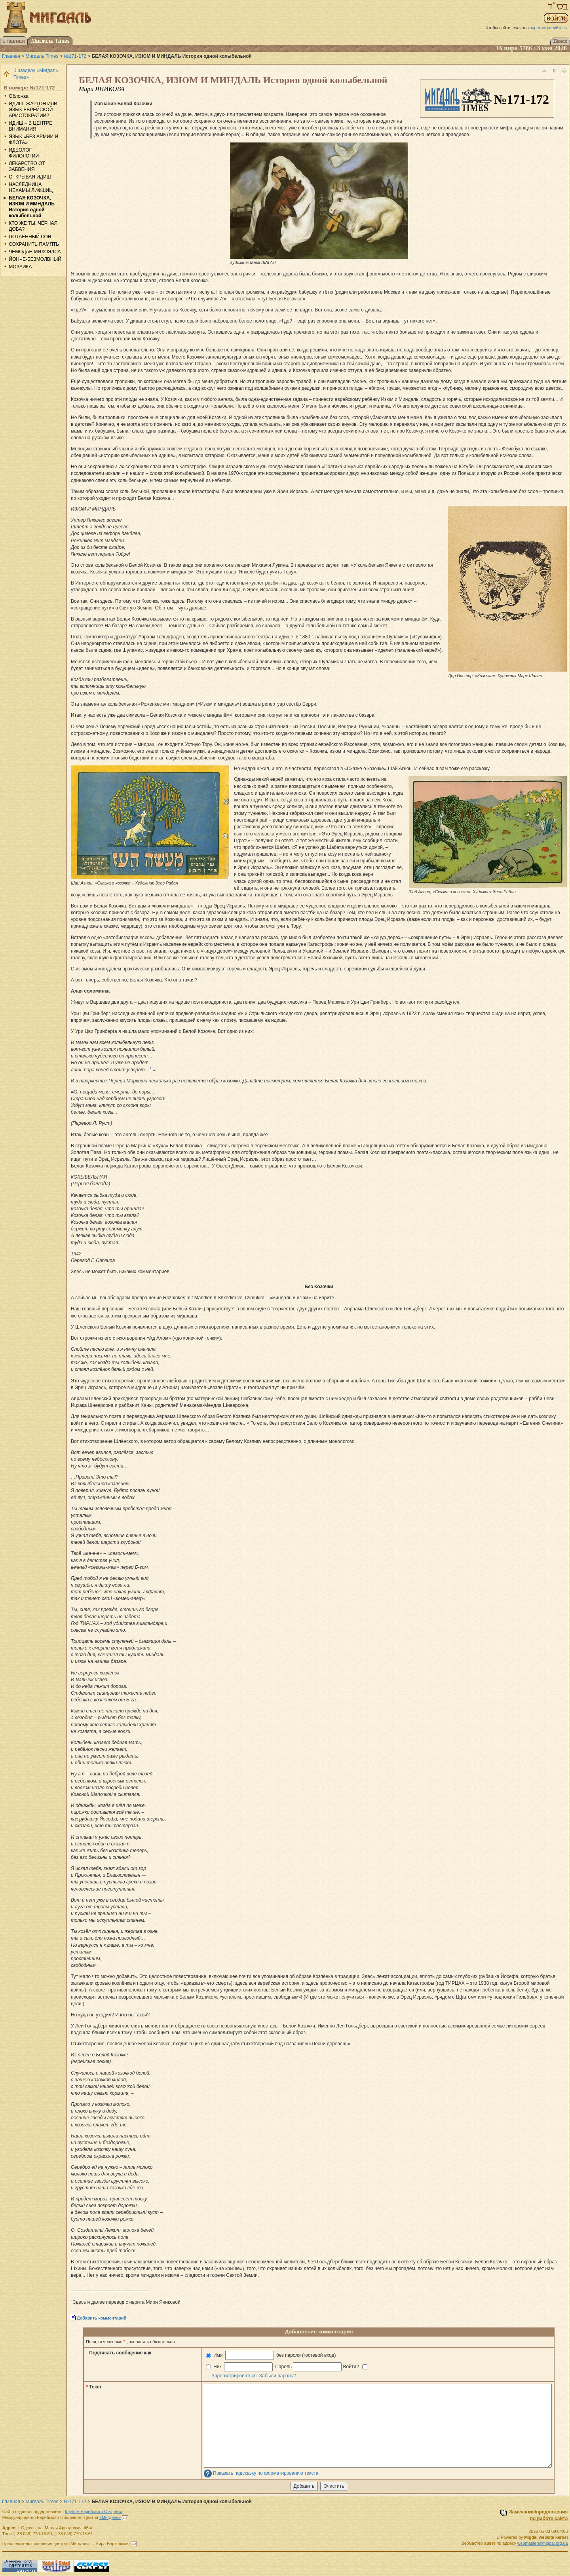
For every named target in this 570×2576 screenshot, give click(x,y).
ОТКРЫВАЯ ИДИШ (30, 177)
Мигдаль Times (41, 56)
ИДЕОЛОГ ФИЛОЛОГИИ (24, 153)
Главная (11, 56)
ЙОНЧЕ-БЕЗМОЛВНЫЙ (35, 259)
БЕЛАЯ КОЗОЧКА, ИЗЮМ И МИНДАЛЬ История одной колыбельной (32, 206)
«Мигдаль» (110, 2517)
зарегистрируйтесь (548, 27)
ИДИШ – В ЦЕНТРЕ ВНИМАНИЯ (30, 126)
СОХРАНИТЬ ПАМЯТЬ (34, 244)
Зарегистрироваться (234, 2376)
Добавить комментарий (101, 2318)
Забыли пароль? (277, 2376)
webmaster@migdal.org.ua (542, 2543)
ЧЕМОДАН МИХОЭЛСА (35, 251)
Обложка (18, 96)
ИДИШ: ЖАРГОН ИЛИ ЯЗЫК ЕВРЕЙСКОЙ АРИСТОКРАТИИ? (33, 109)
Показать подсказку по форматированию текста (266, 2473)
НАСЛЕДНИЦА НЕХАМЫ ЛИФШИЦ (31, 187)
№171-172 (75, 56)
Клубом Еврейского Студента (94, 2511)
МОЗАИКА (20, 267)
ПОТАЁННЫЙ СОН (30, 236)
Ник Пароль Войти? (287, 2366)
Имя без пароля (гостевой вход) (271, 2355)
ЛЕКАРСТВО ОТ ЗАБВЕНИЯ (27, 166)
